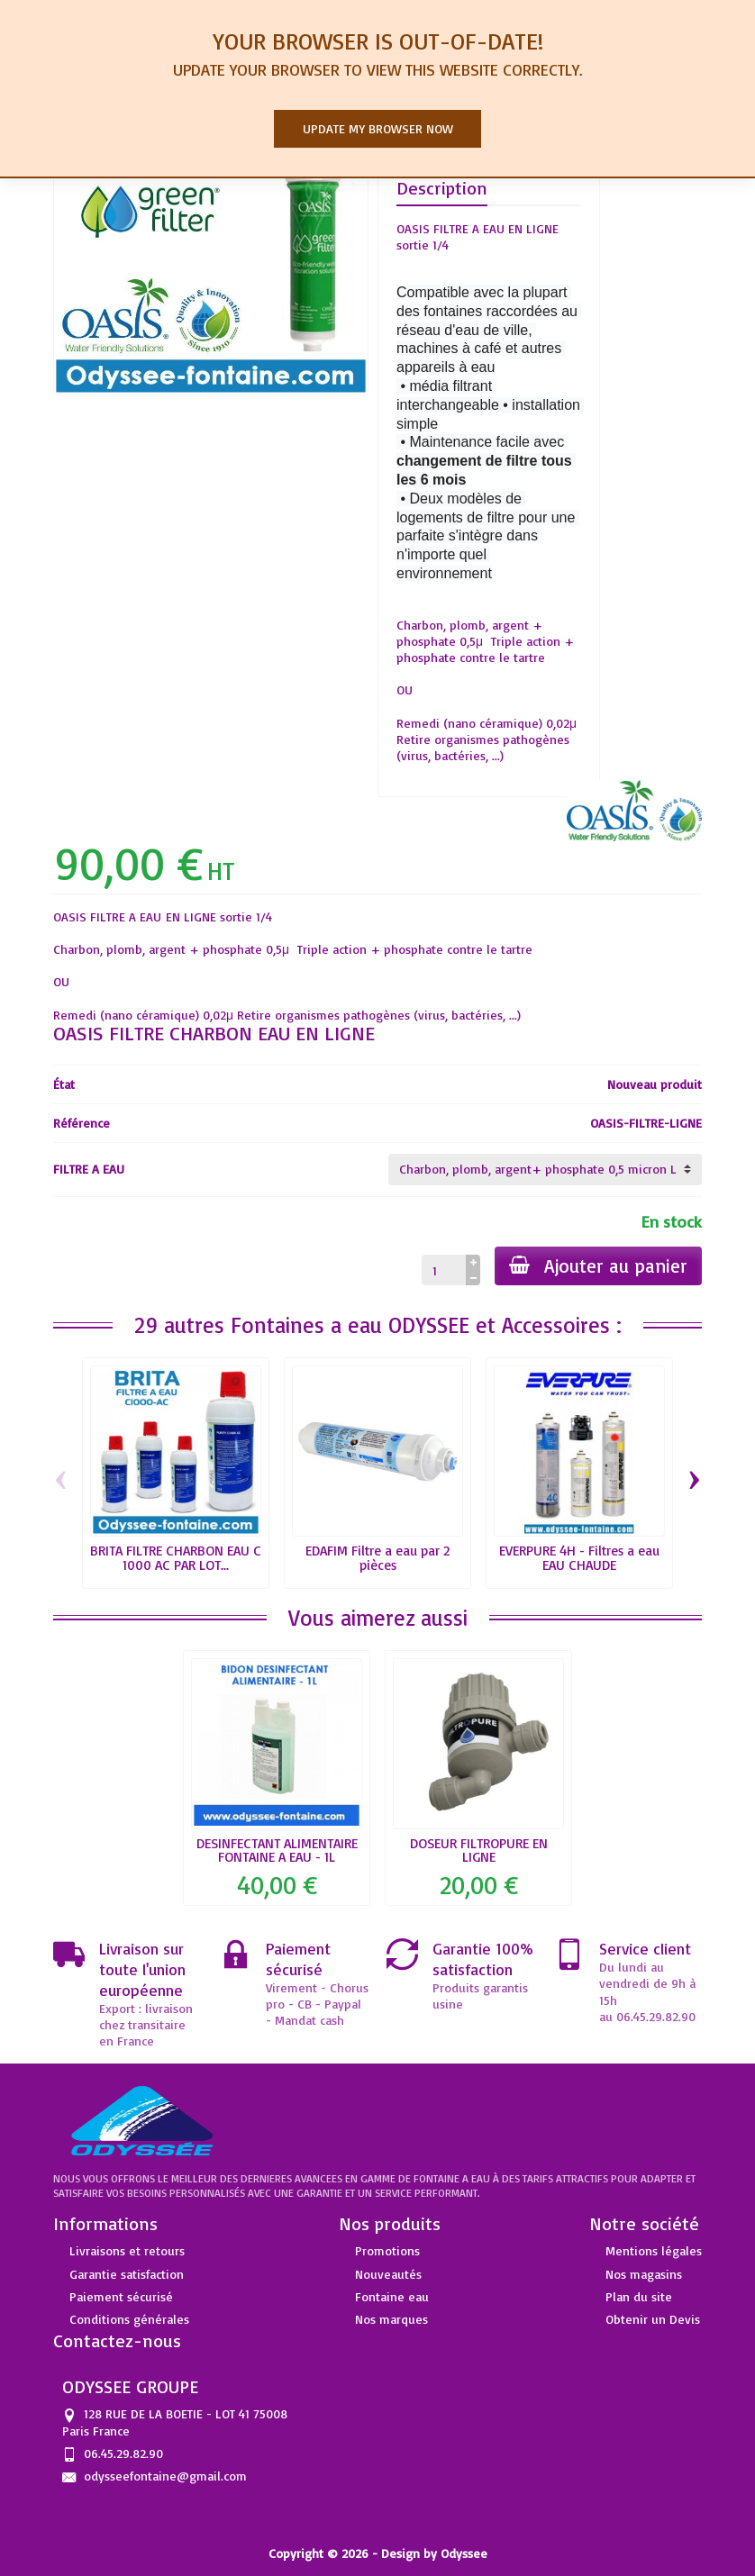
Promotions (387, 2250)
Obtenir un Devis (652, 2319)
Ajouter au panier (598, 1265)
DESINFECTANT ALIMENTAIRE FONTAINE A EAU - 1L (277, 1850)
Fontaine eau (392, 2296)
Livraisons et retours (127, 2250)
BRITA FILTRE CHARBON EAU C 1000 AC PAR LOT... (175, 1557)
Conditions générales (129, 2319)
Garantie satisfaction (126, 2273)
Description (441, 188)
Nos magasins (643, 2273)
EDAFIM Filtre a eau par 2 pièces (377, 1557)
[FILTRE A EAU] (545, 1169)
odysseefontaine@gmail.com (165, 2475)
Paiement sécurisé (121, 2296)
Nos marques (391, 2319)
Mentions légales (653, 2250)
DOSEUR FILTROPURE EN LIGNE (479, 1850)
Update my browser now (378, 128)
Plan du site (638, 2296)
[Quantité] (444, 1270)
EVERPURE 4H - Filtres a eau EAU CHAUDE (579, 1557)
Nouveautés (388, 2273)
